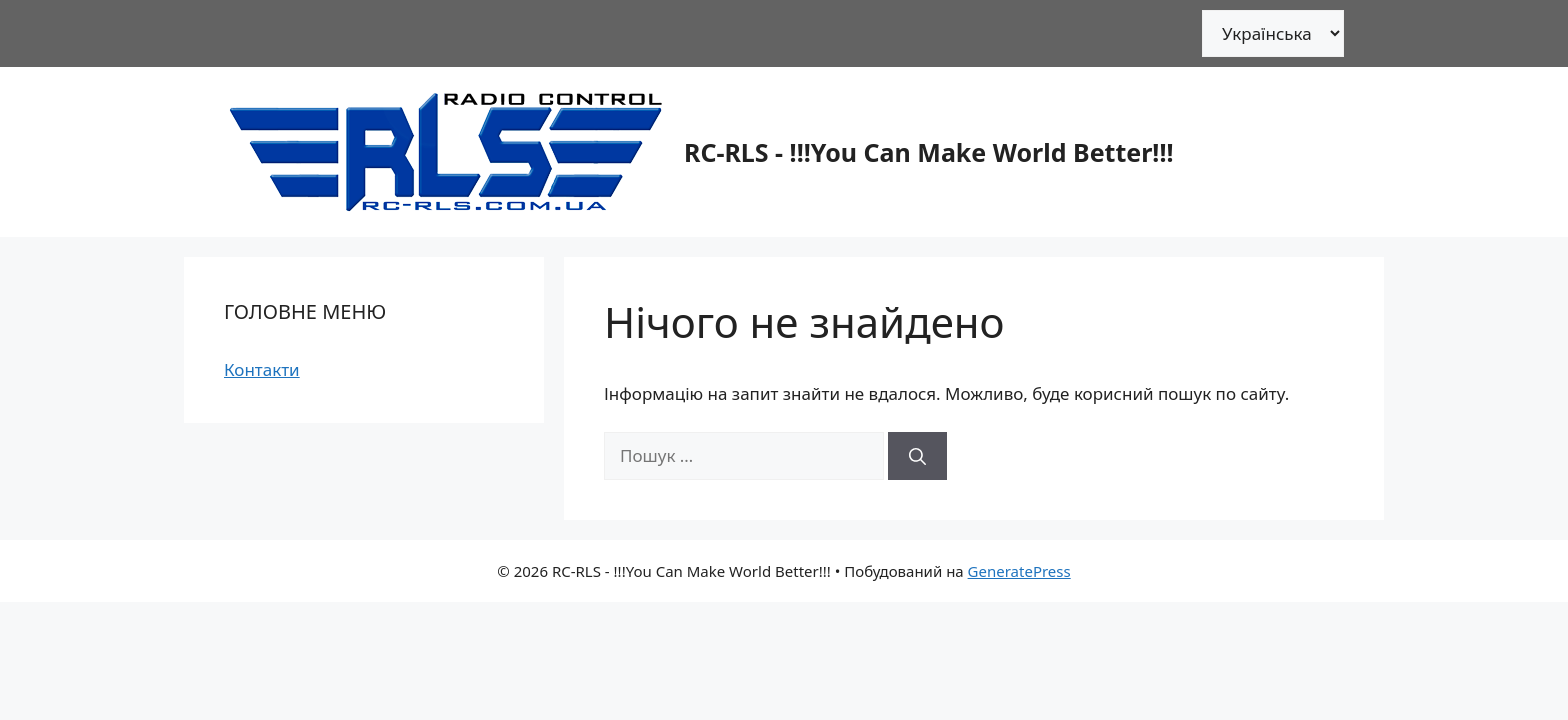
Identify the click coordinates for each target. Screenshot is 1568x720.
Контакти (262, 369)
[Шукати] (917, 456)
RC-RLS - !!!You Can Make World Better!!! (929, 152)
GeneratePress (1019, 571)
